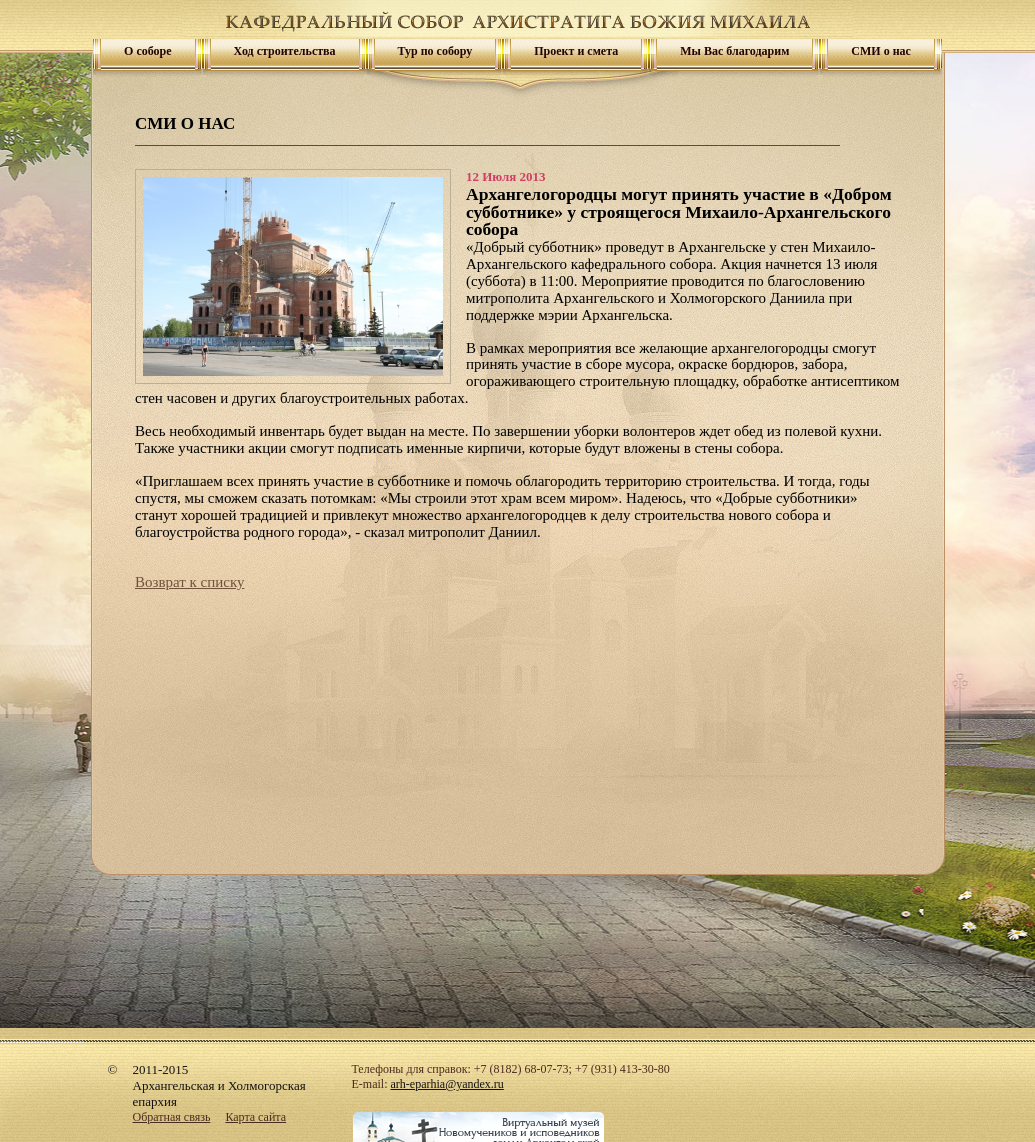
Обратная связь (172, 1117)
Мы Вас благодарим (734, 51)
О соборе (148, 51)
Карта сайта (255, 1117)
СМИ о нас (881, 51)
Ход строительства (285, 51)
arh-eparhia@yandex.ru (447, 1084)
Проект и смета (576, 51)
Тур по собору (435, 51)
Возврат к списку (189, 582)
